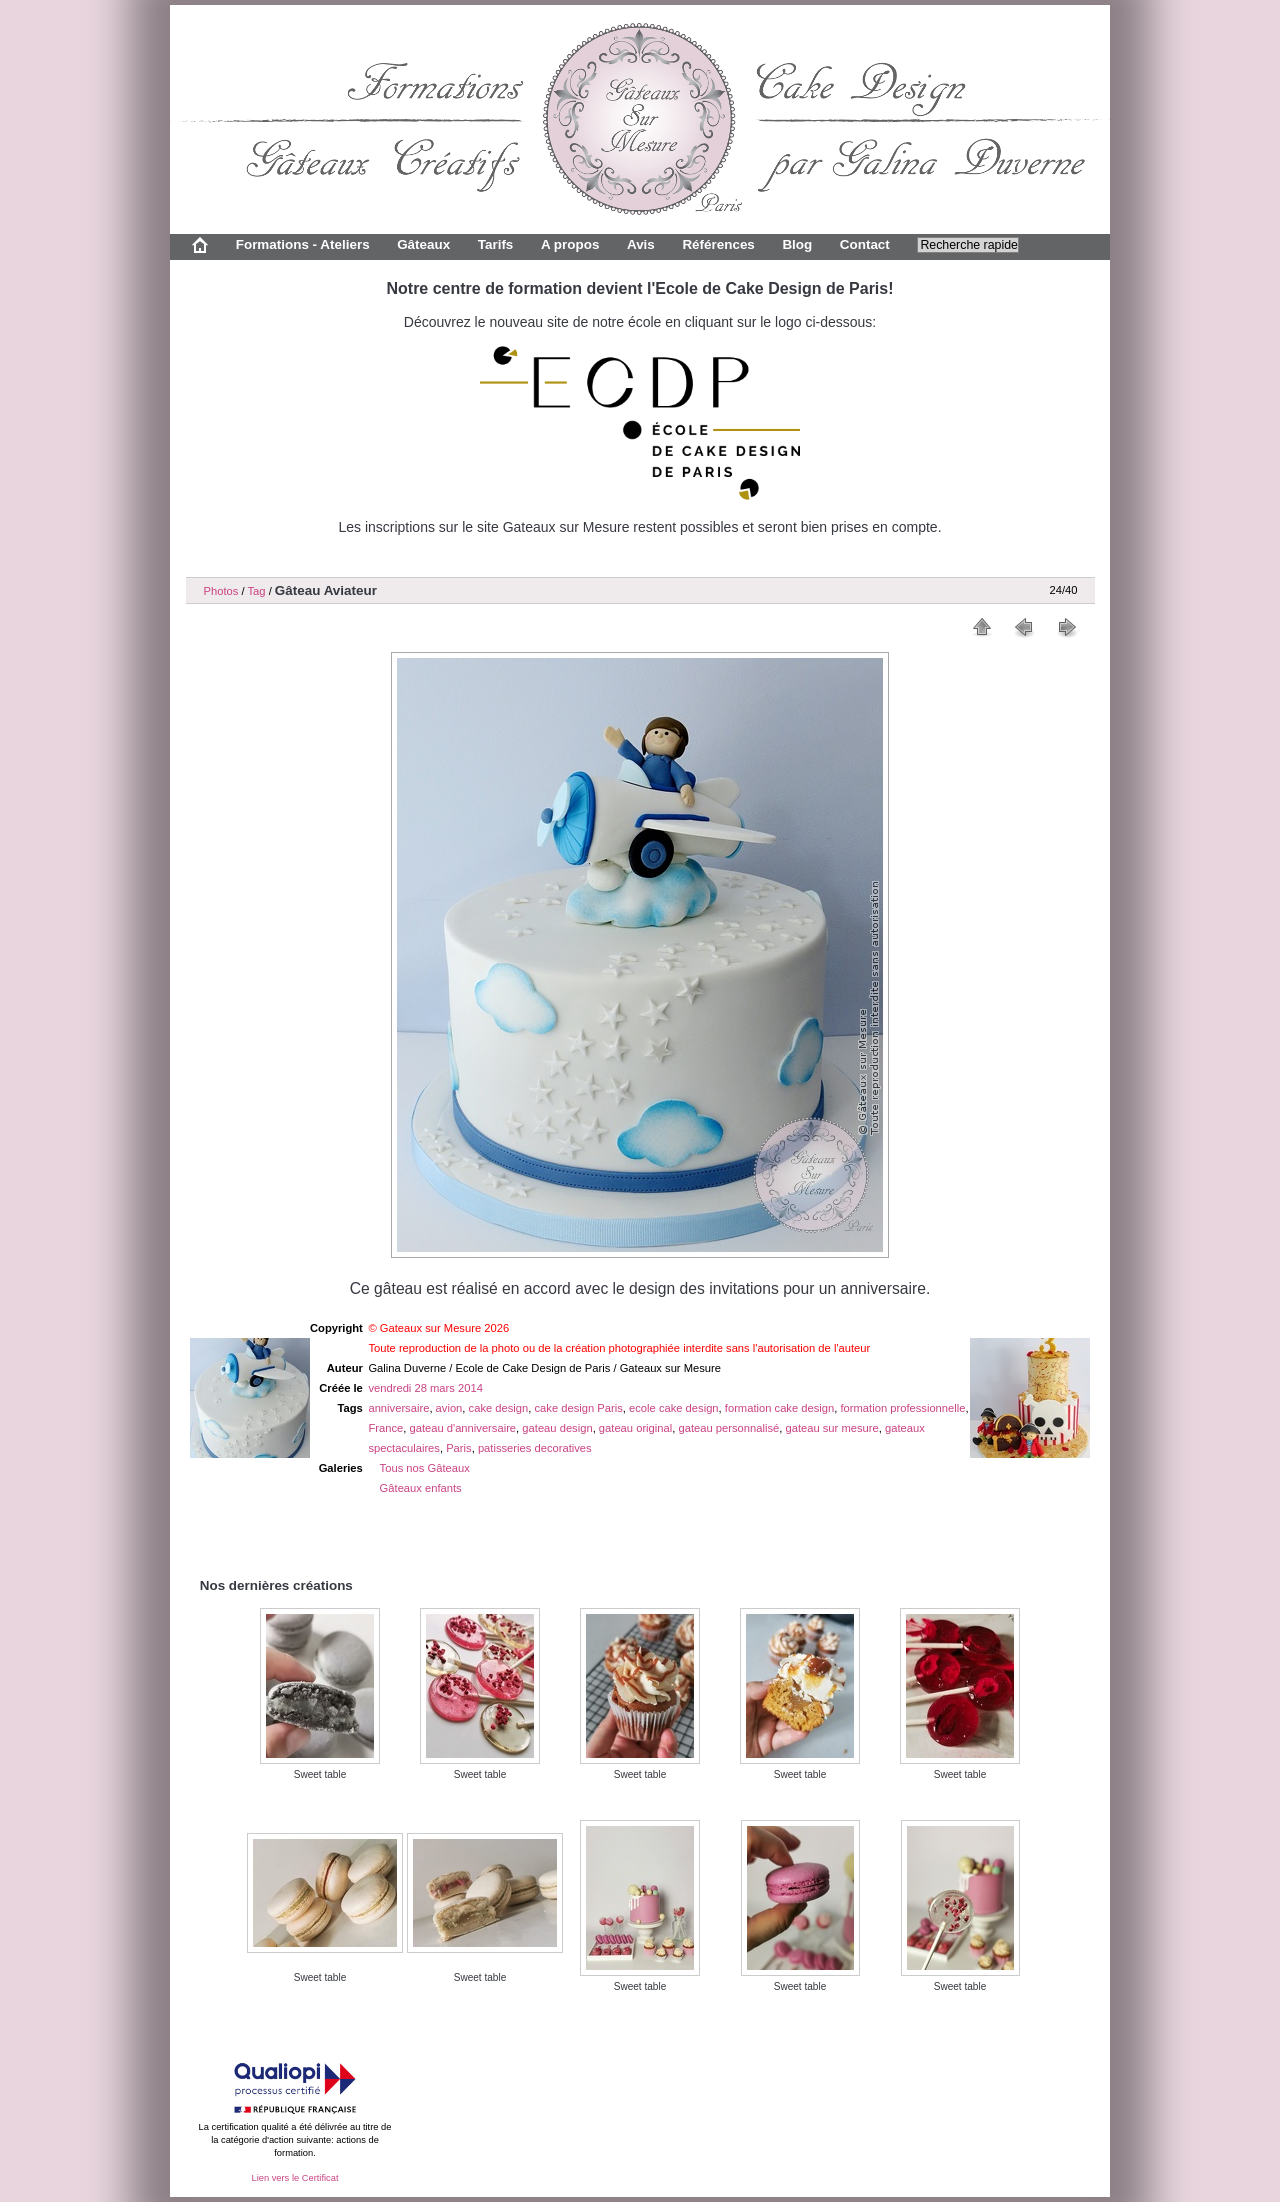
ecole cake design (674, 1408)
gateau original (635, 1428)
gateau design (557, 1428)
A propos (570, 244)
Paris (459, 1448)
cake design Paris (579, 1408)
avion (449, 1408)
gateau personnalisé (728, 1428)
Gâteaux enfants (421, 1488)
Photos (221, 591)
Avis (641, 244)
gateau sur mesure (831, 1428)
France (385, 1428)
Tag (256, 591)
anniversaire (398, 1408)
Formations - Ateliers (303, 244)
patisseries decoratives (535, 1448)
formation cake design (779, 1408)
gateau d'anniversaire (462, 1428)
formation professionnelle (902, 1408)
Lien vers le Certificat (294, 2178)
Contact (865, 244)
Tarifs (496, 244)
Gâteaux (423, 244)
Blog (797, 244)
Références (718, 244)
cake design (499, 1408)
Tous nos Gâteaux (425, 1468)
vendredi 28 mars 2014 (425, 1388)
